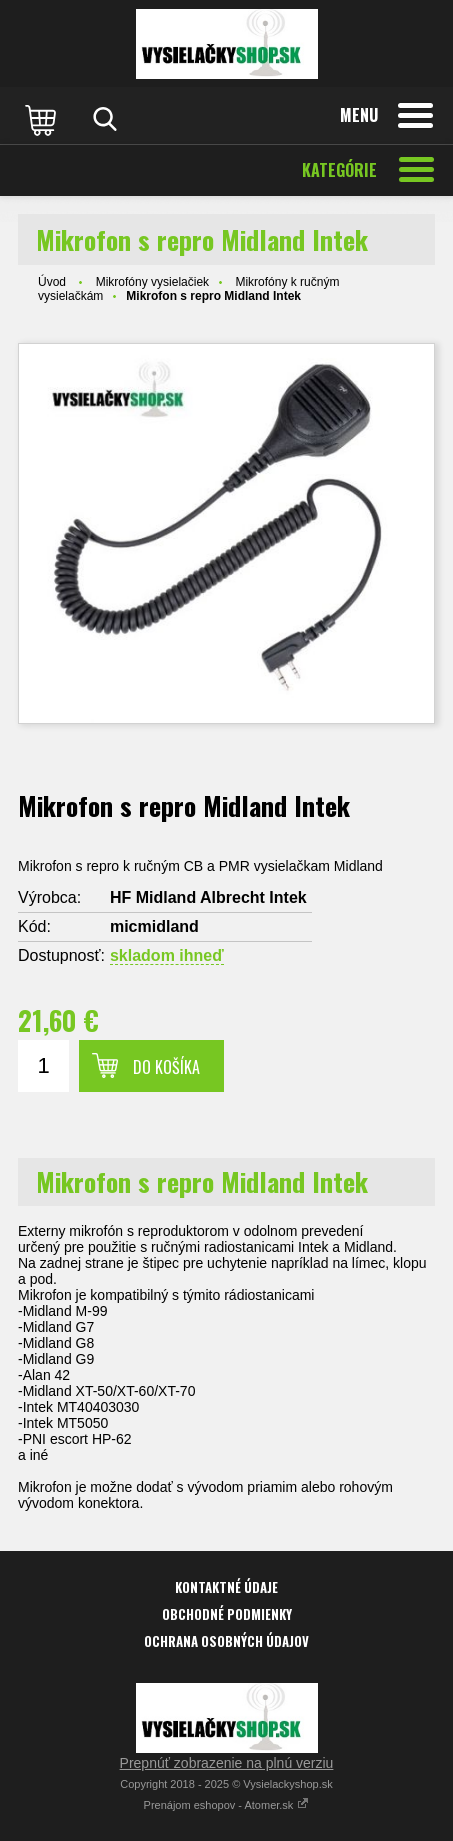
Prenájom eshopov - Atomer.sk (227, 1805)
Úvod (52, 282)
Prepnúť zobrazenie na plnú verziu (227, 1763)
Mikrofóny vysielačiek (152, 282)
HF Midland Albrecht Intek (208, 897)
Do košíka (166, 1067)
